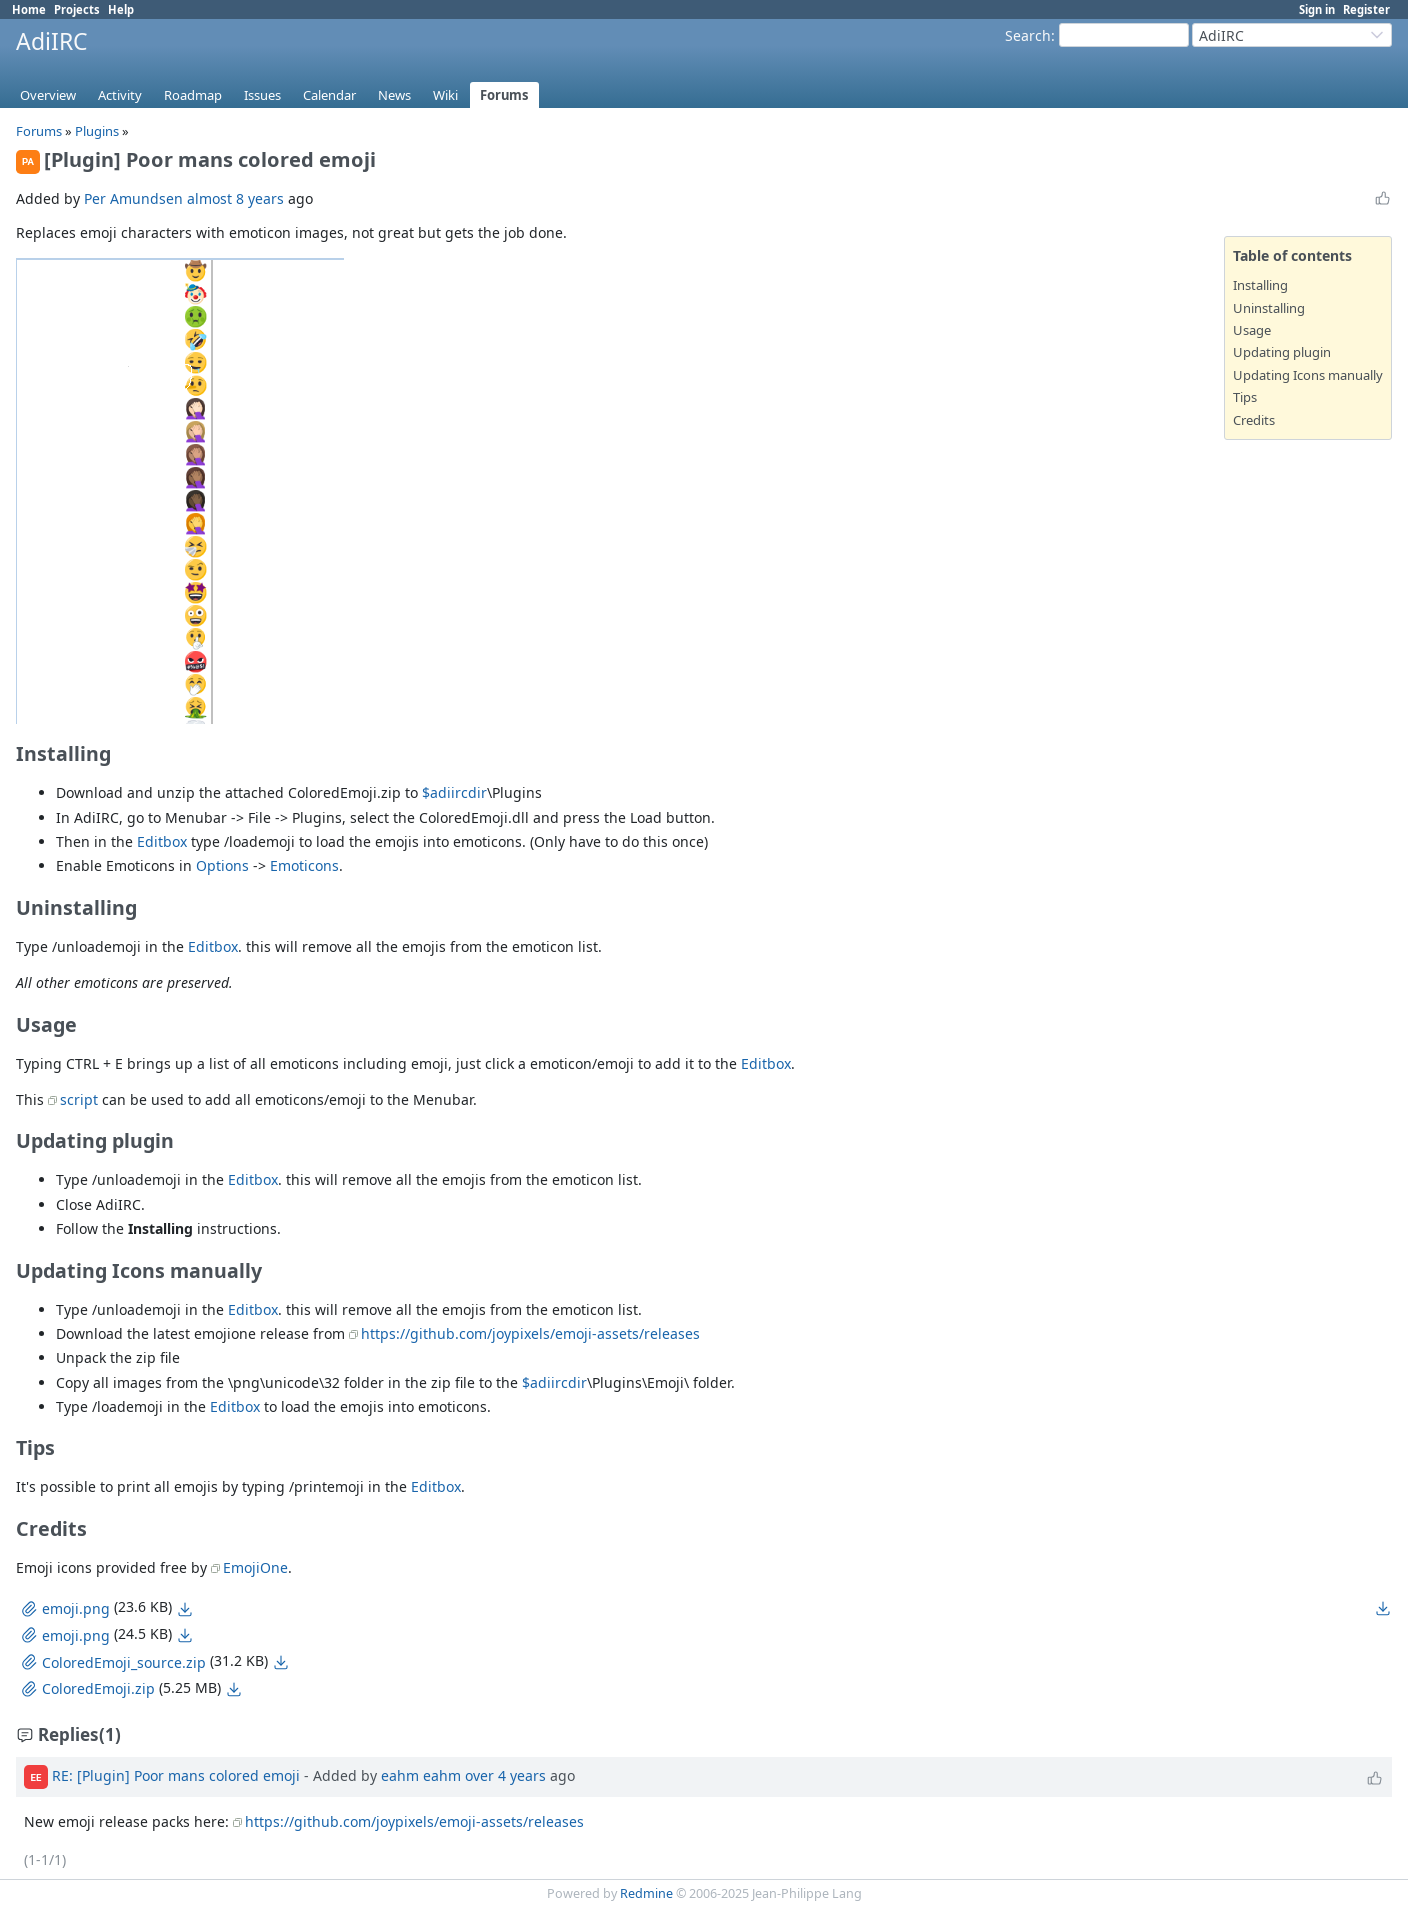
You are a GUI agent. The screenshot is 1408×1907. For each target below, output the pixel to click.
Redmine (646, 1893)
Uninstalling (1269, 308)
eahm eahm (421, 1775)
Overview (48, 95)
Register (1366, 9)
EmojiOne (255, 1567)
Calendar (329, 95)
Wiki (445, 95)
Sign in (1317, 9)
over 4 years (505, 1775)
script (79, 1099)
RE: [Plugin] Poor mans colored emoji (176, 1775)
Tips (1245, 397)
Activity (120, 95)
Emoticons (304, 865)
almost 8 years (235, 198)
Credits (1254, 420)
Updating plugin (1282, 352)
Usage (1252, 330)
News (394, 95)
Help (121, 9)
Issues (262, 95)
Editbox (162, 841)
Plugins (97, 131)
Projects (77, 9)
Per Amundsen (133, 198)
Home (29, 9)
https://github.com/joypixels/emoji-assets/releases (530, 1333)
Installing (1260, 285)
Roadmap (193, 95)
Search (1028, 35)
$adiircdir (454, 792)
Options (222, 865)
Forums (504, 95)
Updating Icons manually (1308, 375)
